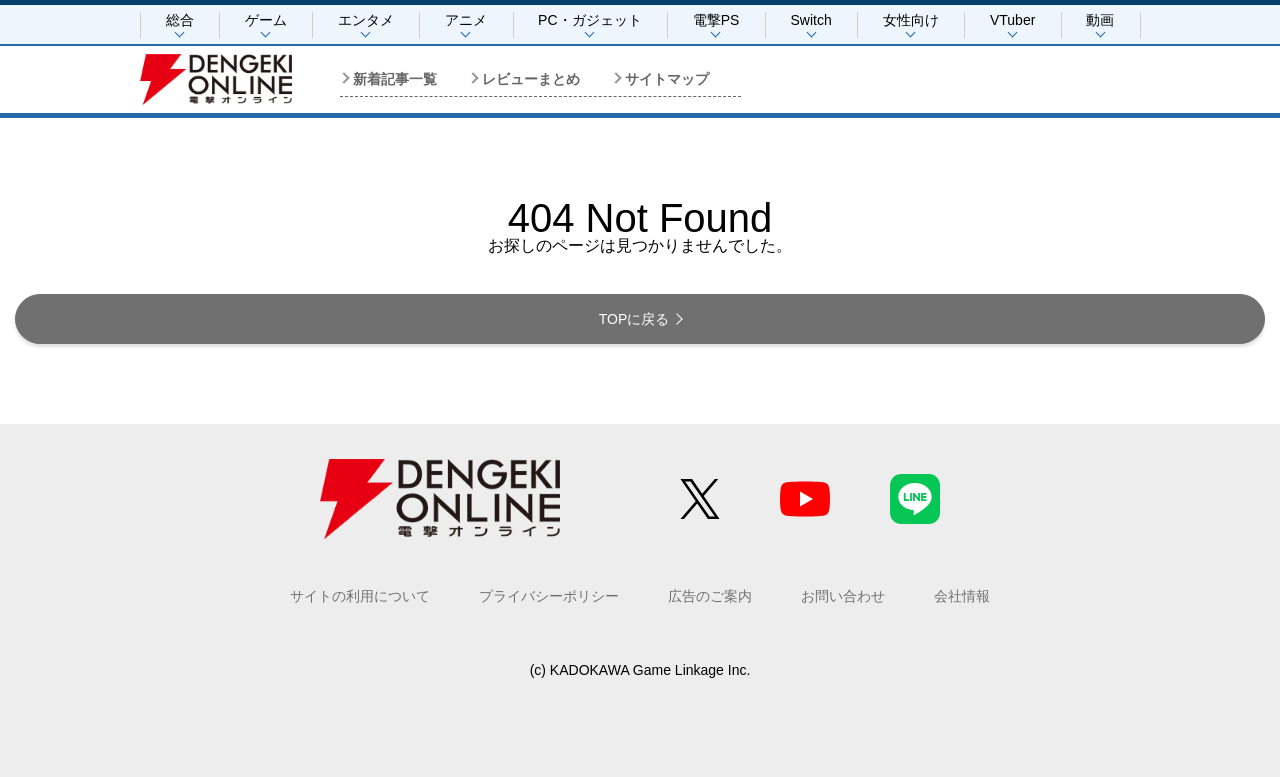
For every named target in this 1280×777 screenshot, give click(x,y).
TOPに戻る (634, 319)
